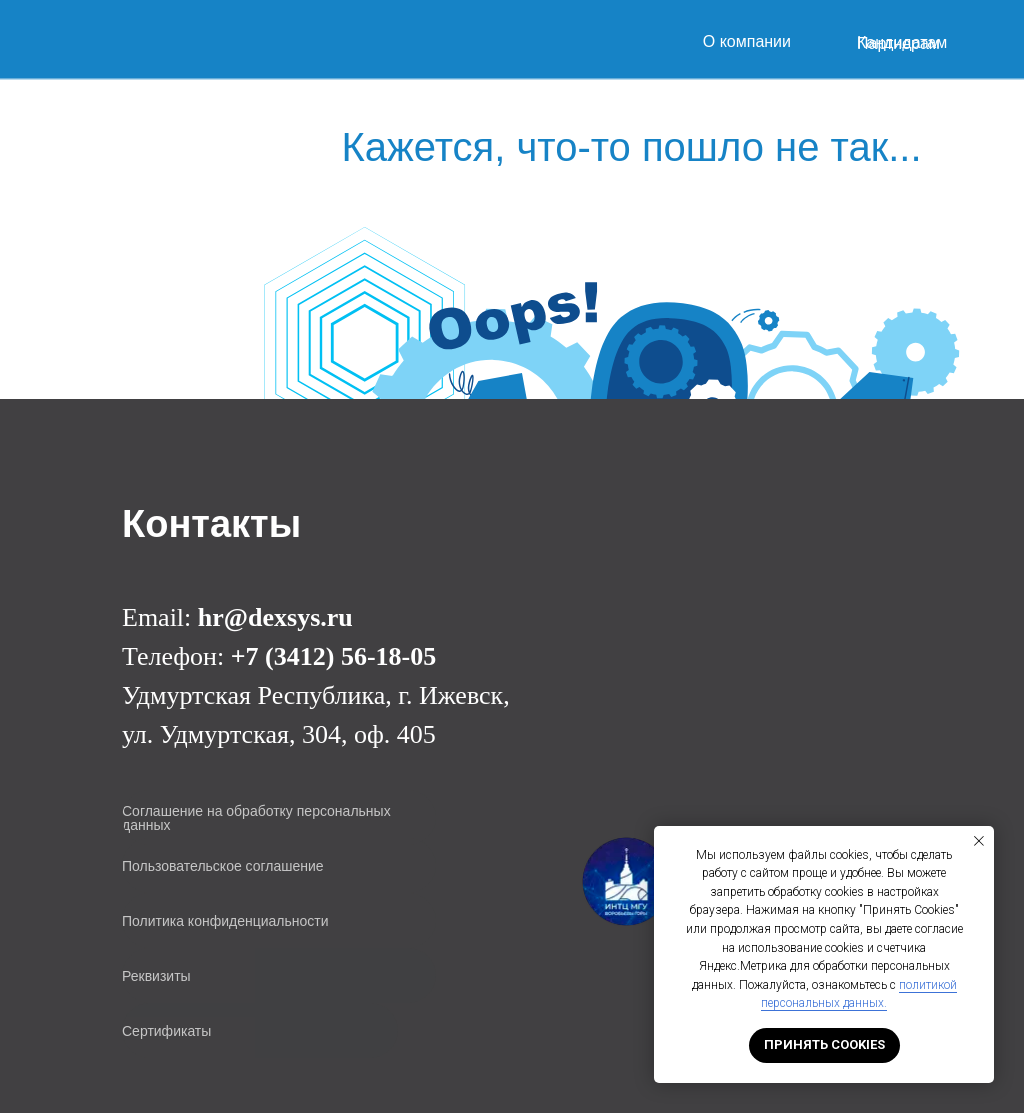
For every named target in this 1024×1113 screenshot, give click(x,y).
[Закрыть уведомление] (979, 841)
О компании (747, 41)
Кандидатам (902, 42)
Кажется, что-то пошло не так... (631, 147)
